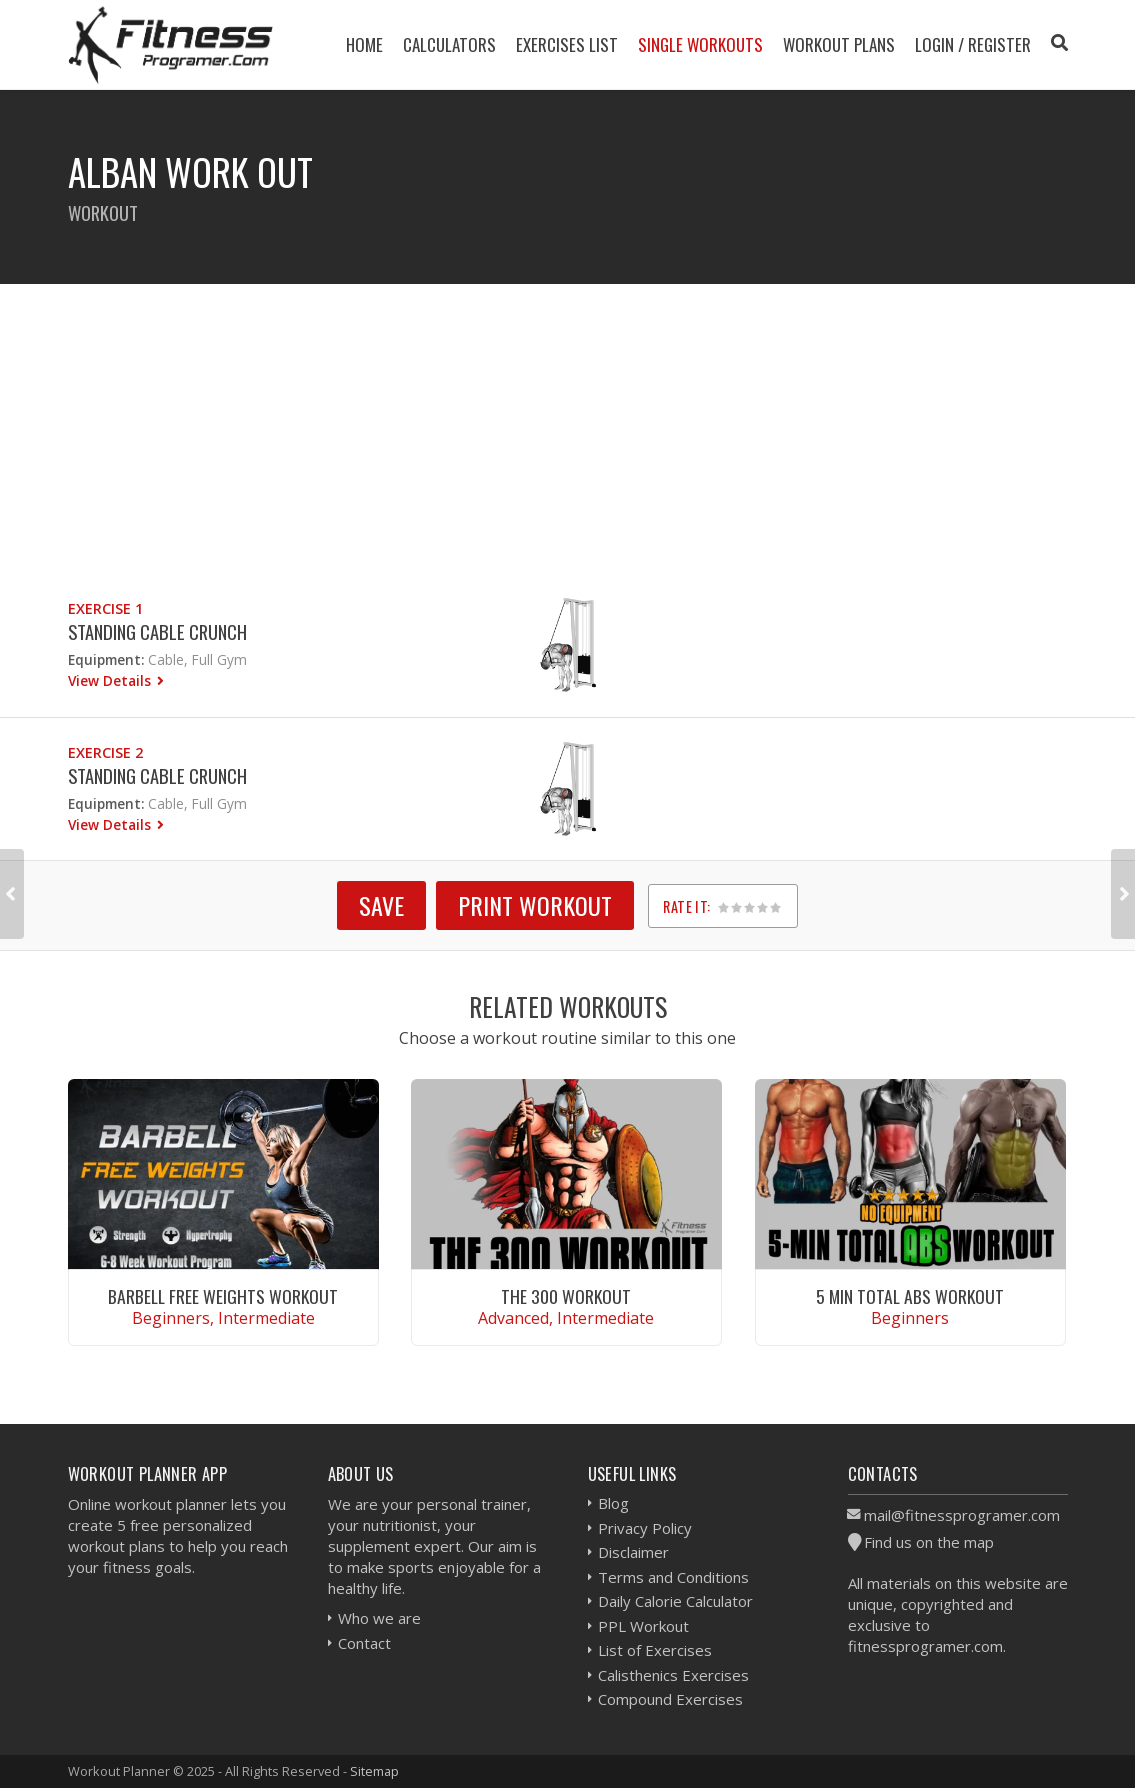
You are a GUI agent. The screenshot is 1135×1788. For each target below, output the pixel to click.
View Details (111, 680)
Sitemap (374, 1771)
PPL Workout (643, 1626)
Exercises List (567, 44)
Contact (364, 1643)
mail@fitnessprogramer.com (962, 1515)
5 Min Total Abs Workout (910, 1296)
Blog (613, 1503)
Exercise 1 (105, 608)
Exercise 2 (105, 752)
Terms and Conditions (673, 1577)
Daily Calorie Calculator (675, 1601)
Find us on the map (929, 1542)
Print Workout (535, 905)
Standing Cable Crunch (157, 631)
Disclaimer (633, 1552)
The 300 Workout (566, 1296)
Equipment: (106, 659)
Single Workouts (700, 44)
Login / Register (973, 44)
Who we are (379, 1618)
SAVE (381, 905)
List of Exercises (655, 1650)
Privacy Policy (645, 1528)
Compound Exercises (670, 1699)
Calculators (449, 44)
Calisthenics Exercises (673, 1675)
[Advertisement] (568, 424)
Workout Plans (839, 44)
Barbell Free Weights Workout (223, 1296)
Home (364, 44)
